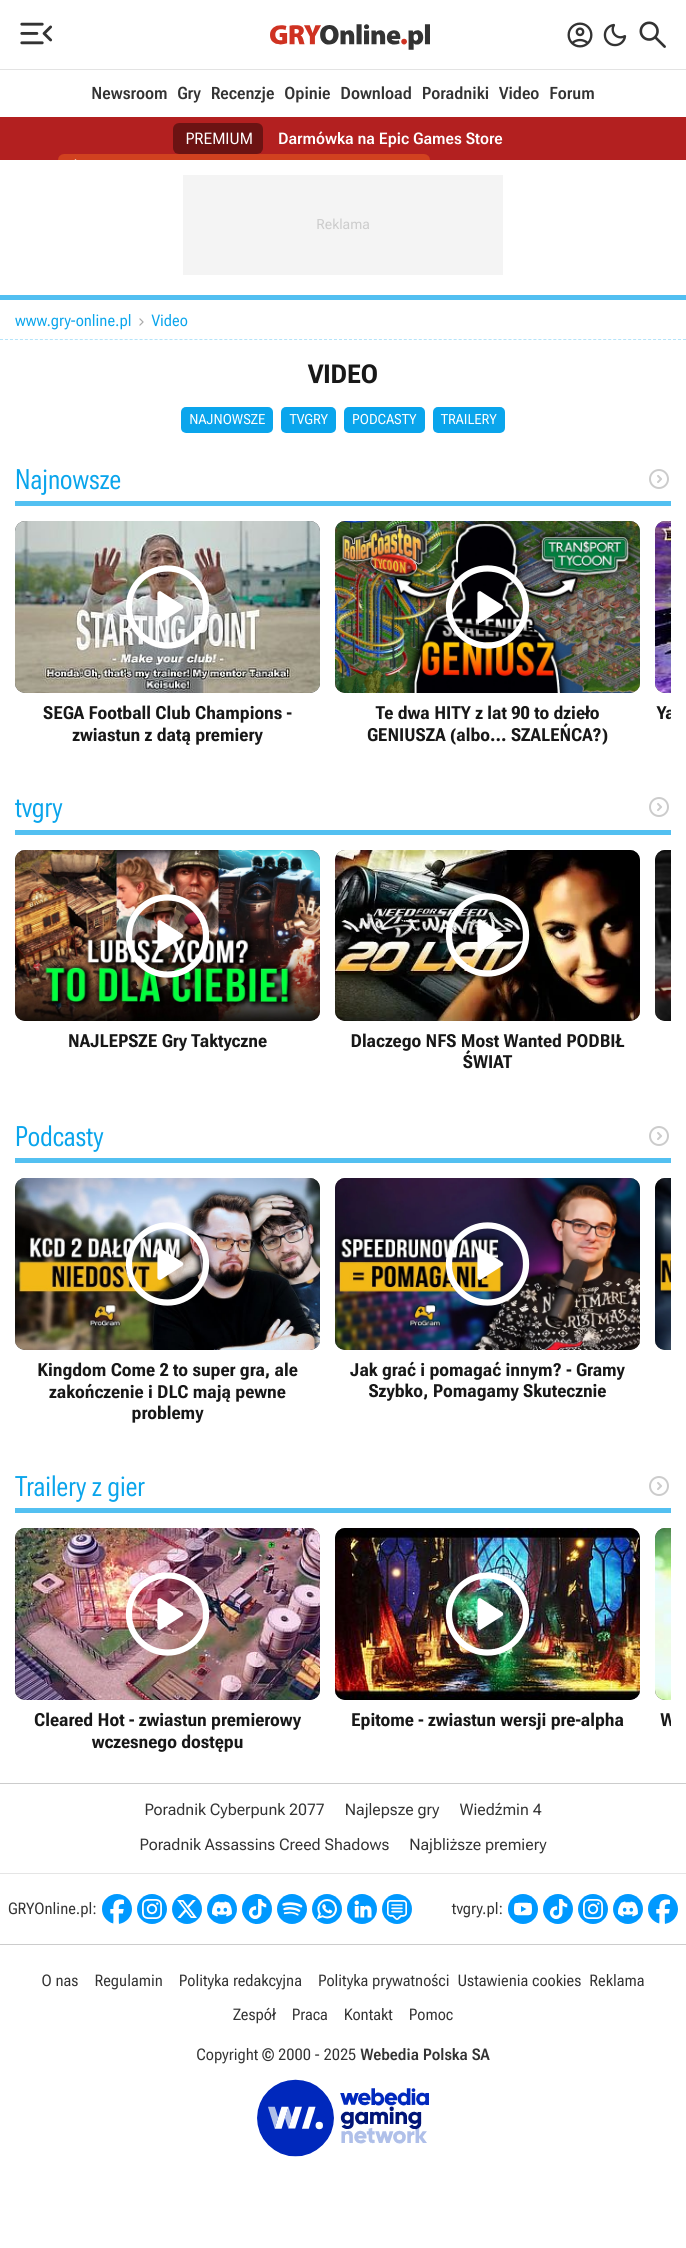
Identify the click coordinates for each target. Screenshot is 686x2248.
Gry (189, 94)
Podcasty (384, 420)
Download (376, 94)
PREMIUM (219, 138)
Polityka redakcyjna (240, 1980)
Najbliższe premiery (477, 1844)
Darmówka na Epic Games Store (390, 138)
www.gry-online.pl (73, 320)
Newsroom (129, 94)
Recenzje (243, 94)
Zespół (254, 2014)
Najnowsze (227, 420)
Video (519, 94)
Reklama (616, 1980)
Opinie (307, 94)
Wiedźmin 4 (500, 1809)
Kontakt (368, 2014)
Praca (310, 2014)
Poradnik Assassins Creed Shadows (264, 1844)
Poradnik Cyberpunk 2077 (234, 1809)
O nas (60, 1980)
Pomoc (431, 2014)
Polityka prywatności (384, 1980)
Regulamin (128, 1980)
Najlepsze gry (392, 1809)
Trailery (469, 420)
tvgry (308, 420)
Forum (571, 94)
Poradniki (455, 94)
